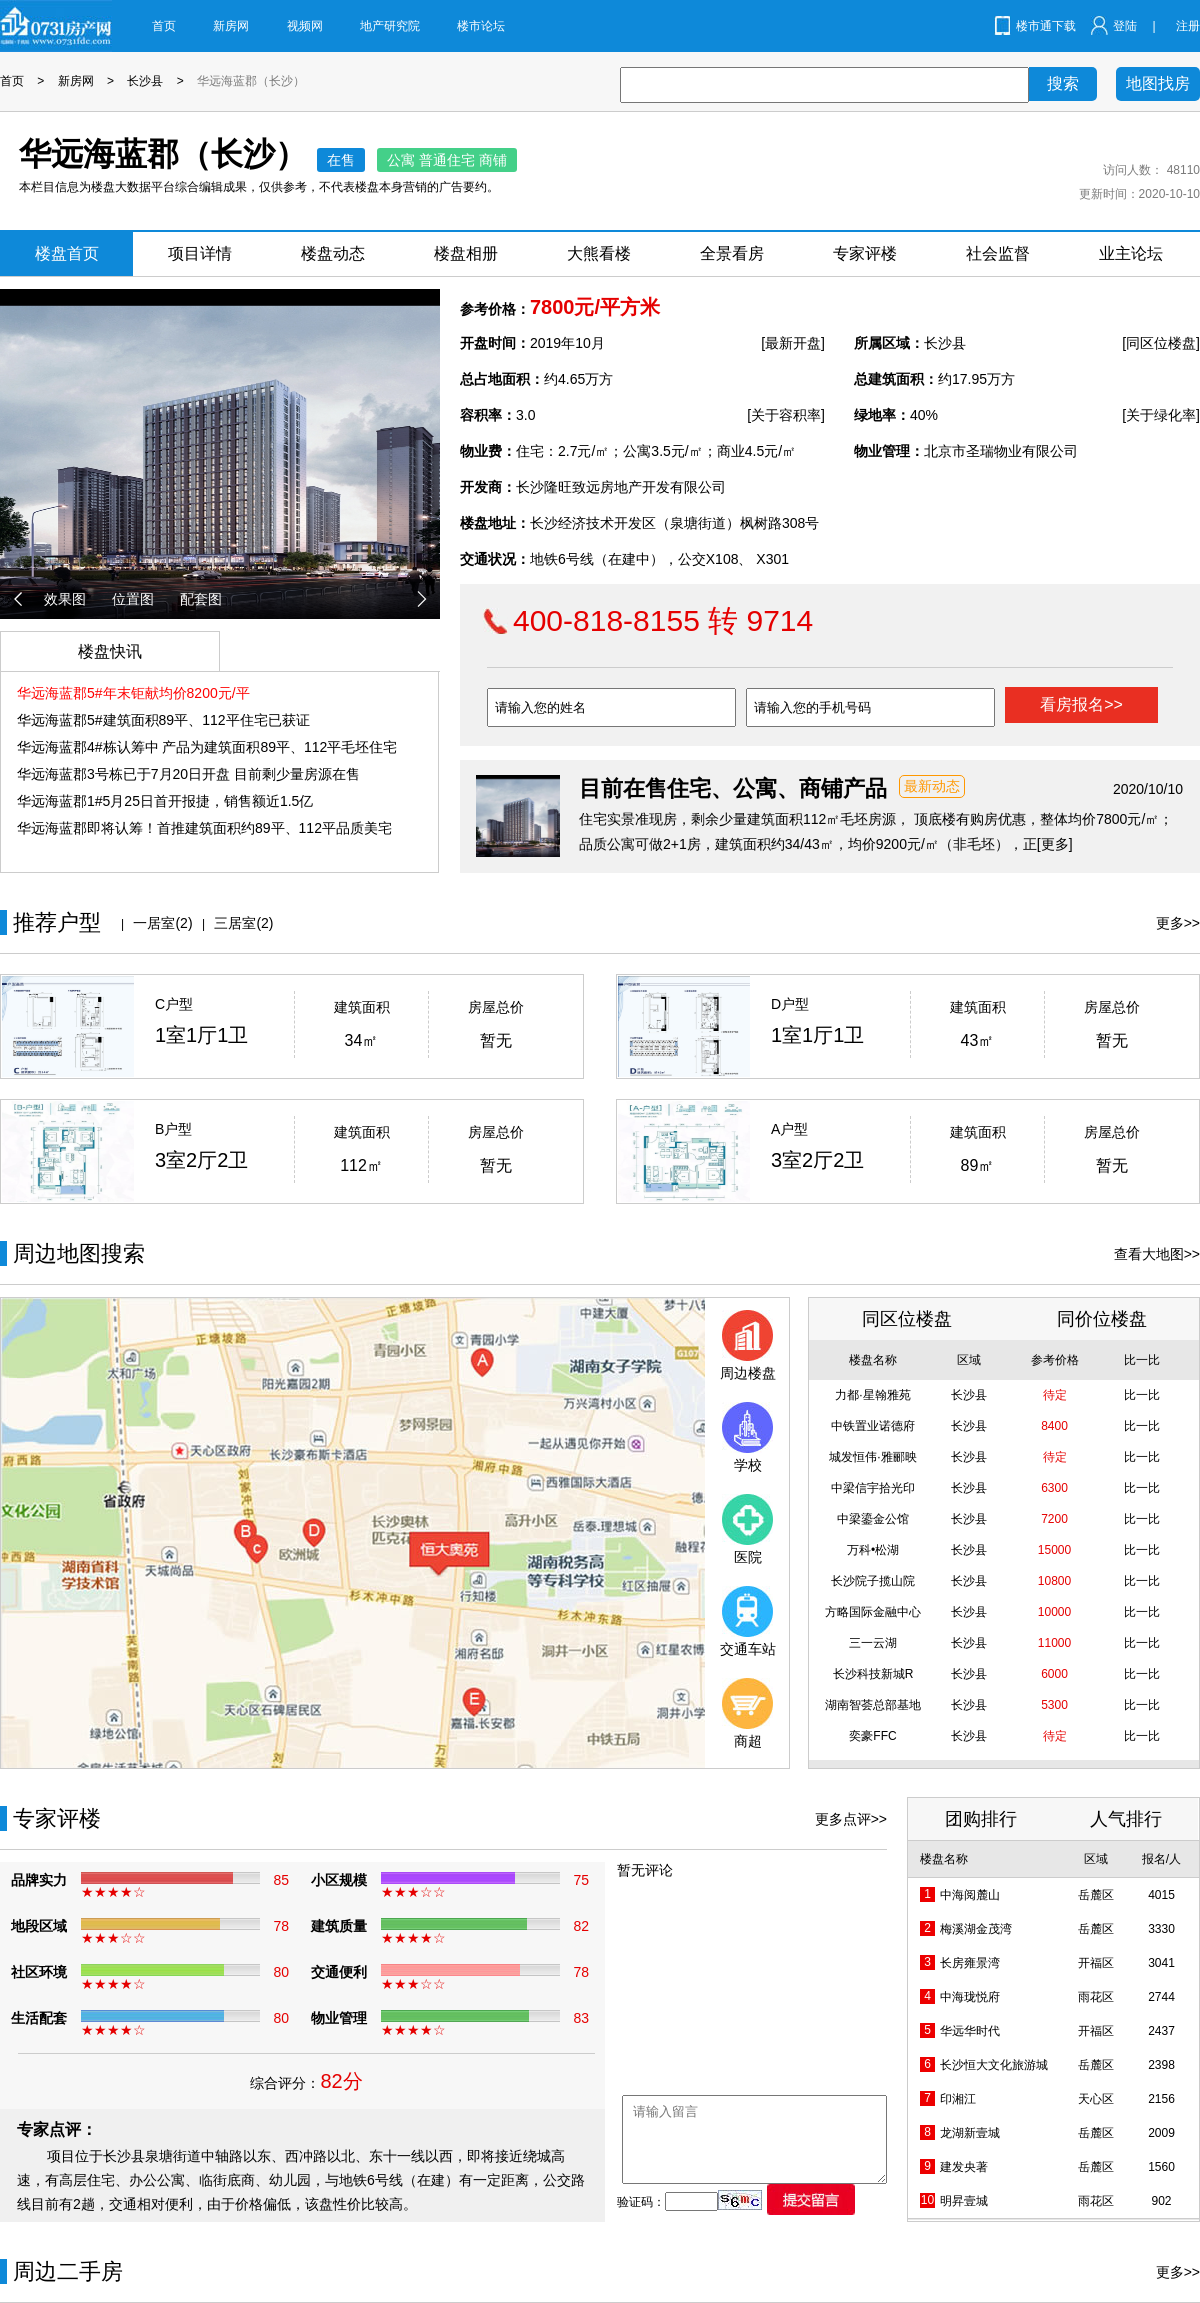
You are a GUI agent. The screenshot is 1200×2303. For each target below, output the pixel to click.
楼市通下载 (1046, 26)
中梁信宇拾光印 (873, 1488)
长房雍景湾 (970, 1963)
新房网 (231, 26)
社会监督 (998, 253)
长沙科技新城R (873, 1674)
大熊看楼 (599, 253)
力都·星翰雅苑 (872, 1395)
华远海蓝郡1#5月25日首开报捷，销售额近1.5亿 (165, 801)
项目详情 (200, 253)
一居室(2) (162, 923)
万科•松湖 (873, 1550)
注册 (1188, 26)
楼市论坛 (481, 26)
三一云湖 (873, 1643)
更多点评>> (851, 1819)
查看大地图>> (1157, 1254)
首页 (164, 26)
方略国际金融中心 (873, 1612)
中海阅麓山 (970, 1895)
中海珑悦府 (970, 1997)
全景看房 (732, 253)
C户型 (174, 1004)
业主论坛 (1131, 253)
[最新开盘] (793, 343)
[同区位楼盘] (1161, 343)
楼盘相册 (466, 253)
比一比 (1142, 1395)
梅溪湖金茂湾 (976, 1929)
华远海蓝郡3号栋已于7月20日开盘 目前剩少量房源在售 (188, 774)
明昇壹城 (964, 2201)
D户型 (790, 1004)
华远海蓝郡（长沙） (251, 81)
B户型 (173, 1129)
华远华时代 (970, 2031)
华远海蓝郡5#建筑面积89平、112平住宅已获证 (163, 720)
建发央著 (964, 2167)
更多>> (1178, 923)
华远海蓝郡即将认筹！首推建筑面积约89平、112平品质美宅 (204, 828)
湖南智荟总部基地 (873, 1705)
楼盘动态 (333, 253)
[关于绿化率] (1161, 415)
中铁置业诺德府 (873, 1426)
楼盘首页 (67, 253)
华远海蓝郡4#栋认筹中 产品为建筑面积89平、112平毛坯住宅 (207, 747)
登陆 (1125, 26)
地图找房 (1158, 83)
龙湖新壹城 (970, 2133)
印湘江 (958, 2099)
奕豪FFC (872, 1736)
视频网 (305, 26)
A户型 (789, 1129)
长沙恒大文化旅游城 (994, 2065)
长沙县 (145, 81)
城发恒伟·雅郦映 (872, 1457)
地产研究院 (390, 26)
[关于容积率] (786, 415)
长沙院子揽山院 (873, 1581)
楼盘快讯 (110, 651)
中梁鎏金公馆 (873, 1519)
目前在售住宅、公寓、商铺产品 (733, 788)
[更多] (1055, 844)
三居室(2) (243, 923)
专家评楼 (865, 253)
